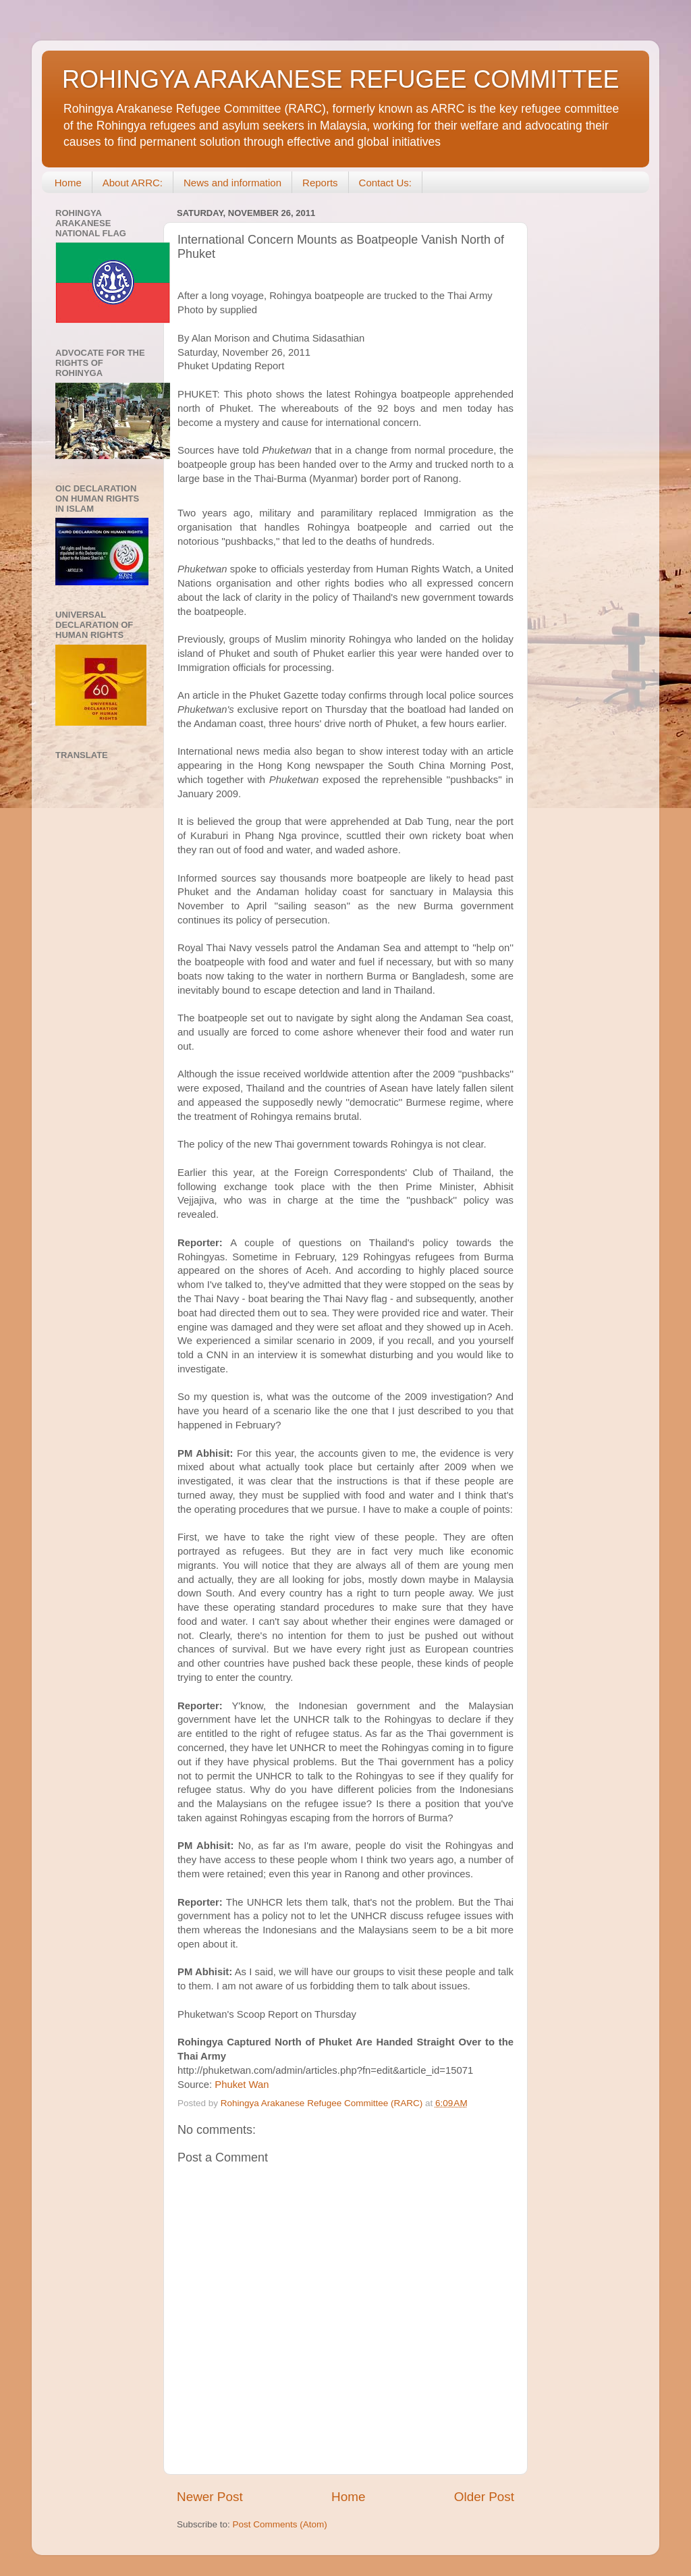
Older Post (484, 2497)
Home (68, 182)
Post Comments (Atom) (280, 2524)
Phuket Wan (242, 2084)
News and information (232, 182)
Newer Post (210, 2497)
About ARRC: (133, 182)
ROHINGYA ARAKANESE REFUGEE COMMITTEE (340, 79)
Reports (320, 182)
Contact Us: (385, 182)
